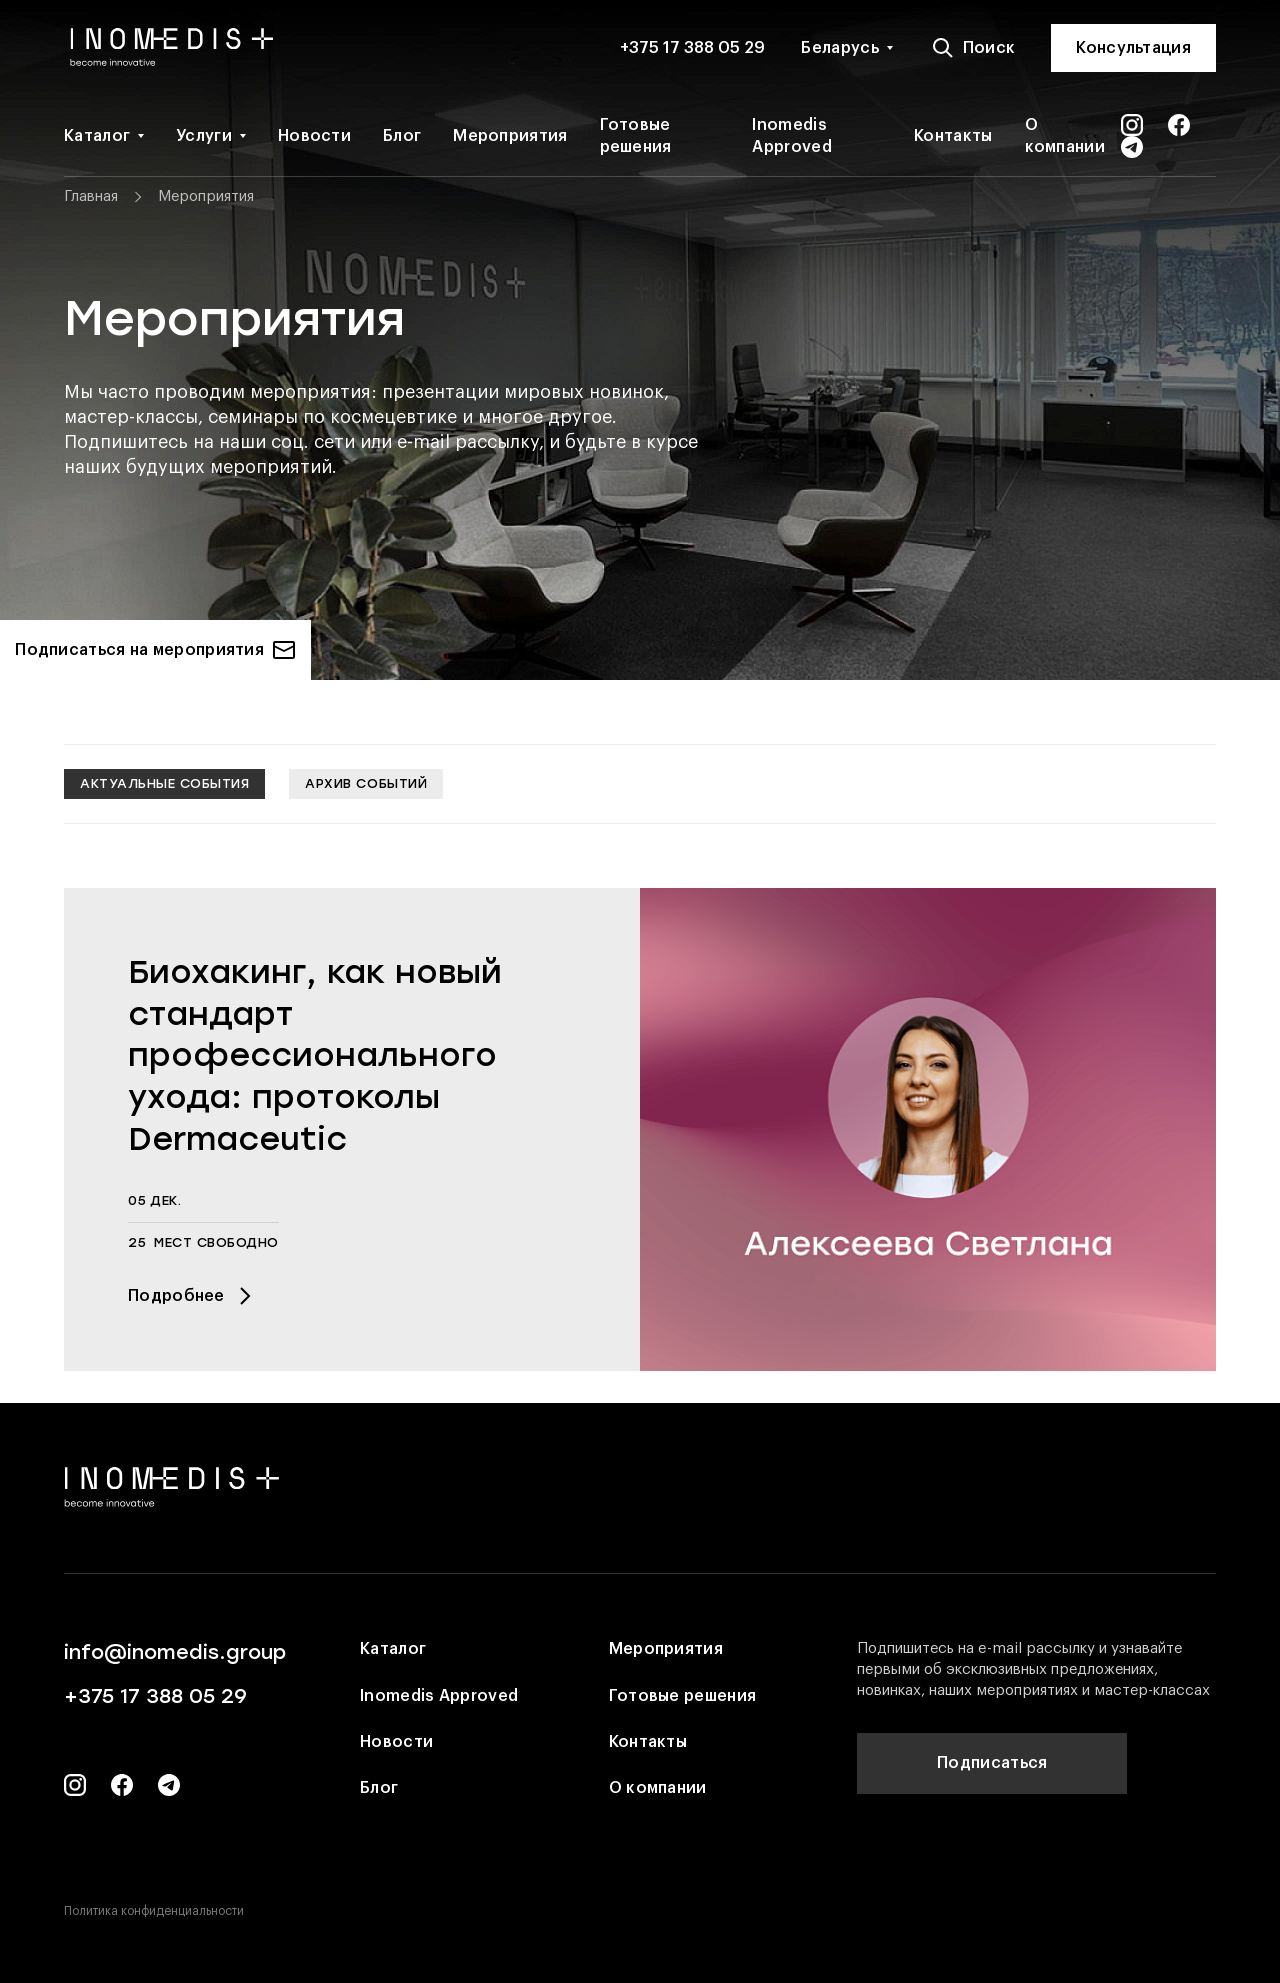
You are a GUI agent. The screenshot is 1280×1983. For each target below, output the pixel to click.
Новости (314, 136)
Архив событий (366, 783)
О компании (1065, 136)
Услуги (204, 136)
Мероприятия (510, 136)
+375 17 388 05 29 (692, 48)
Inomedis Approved (791, 136)
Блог (402, 136)
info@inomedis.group (175, 1652)
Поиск (973, 48)
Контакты (953, 136)
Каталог (97, 136)
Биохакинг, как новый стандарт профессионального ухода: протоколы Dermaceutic (315, 1055)
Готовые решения (636, 136)
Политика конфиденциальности (154, 1911)
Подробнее (192, 1296)
